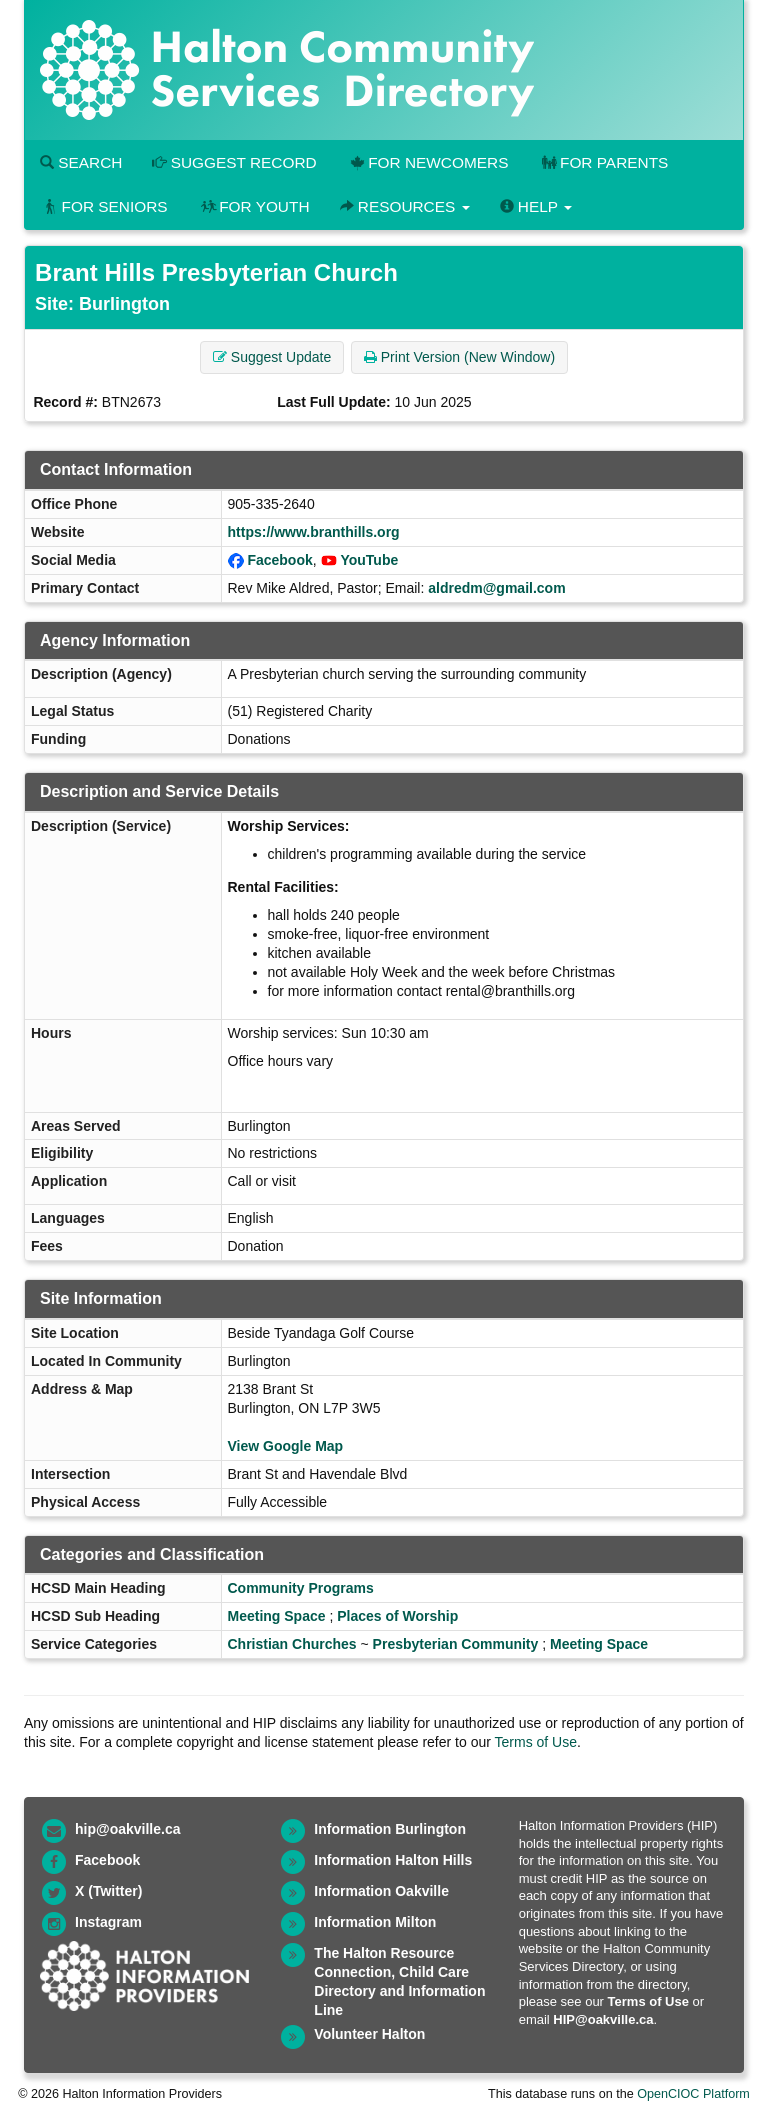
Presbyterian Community (456, 1644)
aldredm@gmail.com (496, 588)
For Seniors (104, 206)
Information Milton (375, 1922)
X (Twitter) (108, 1891)
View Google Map (286, 1446)
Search (81, 162)
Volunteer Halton (369, 2034)
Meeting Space (277, 1616)
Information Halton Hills (393, 1860)
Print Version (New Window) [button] (459, 357)
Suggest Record (234, 162)
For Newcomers (428, 162)
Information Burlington (390, 1829)
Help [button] (536, 206)
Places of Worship (397, 1616)
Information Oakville (381, 1891)
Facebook (279, 560)
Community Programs (301, 1588)
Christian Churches (292, 1644)
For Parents (603, 162)
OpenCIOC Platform (693, 2094)
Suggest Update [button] (272, 357)
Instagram (108, 1922)
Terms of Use (536, 1742)
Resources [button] (405, 206)
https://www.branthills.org (314, 532)
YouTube (369, 560)
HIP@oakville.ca (603, 2019)
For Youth (254, 206)
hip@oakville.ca (127, 1829)
